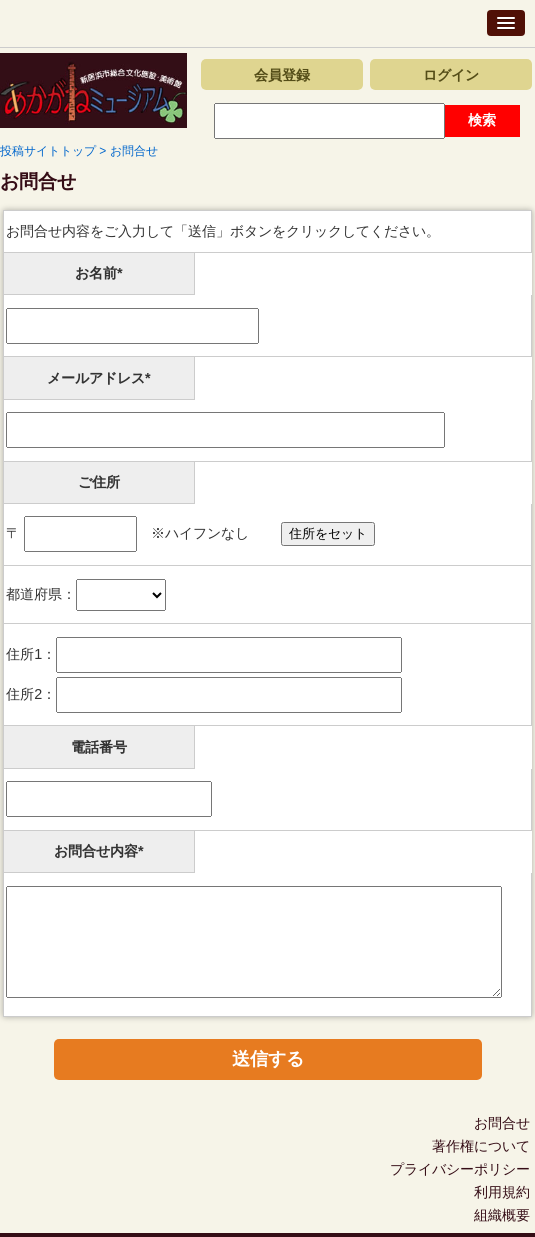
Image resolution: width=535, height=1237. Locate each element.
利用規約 (502, 1194)
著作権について (481, 1148)
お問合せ (502, 1125)
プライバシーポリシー (460, 1171)
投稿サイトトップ (48, 151)
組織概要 (502, 1217)
